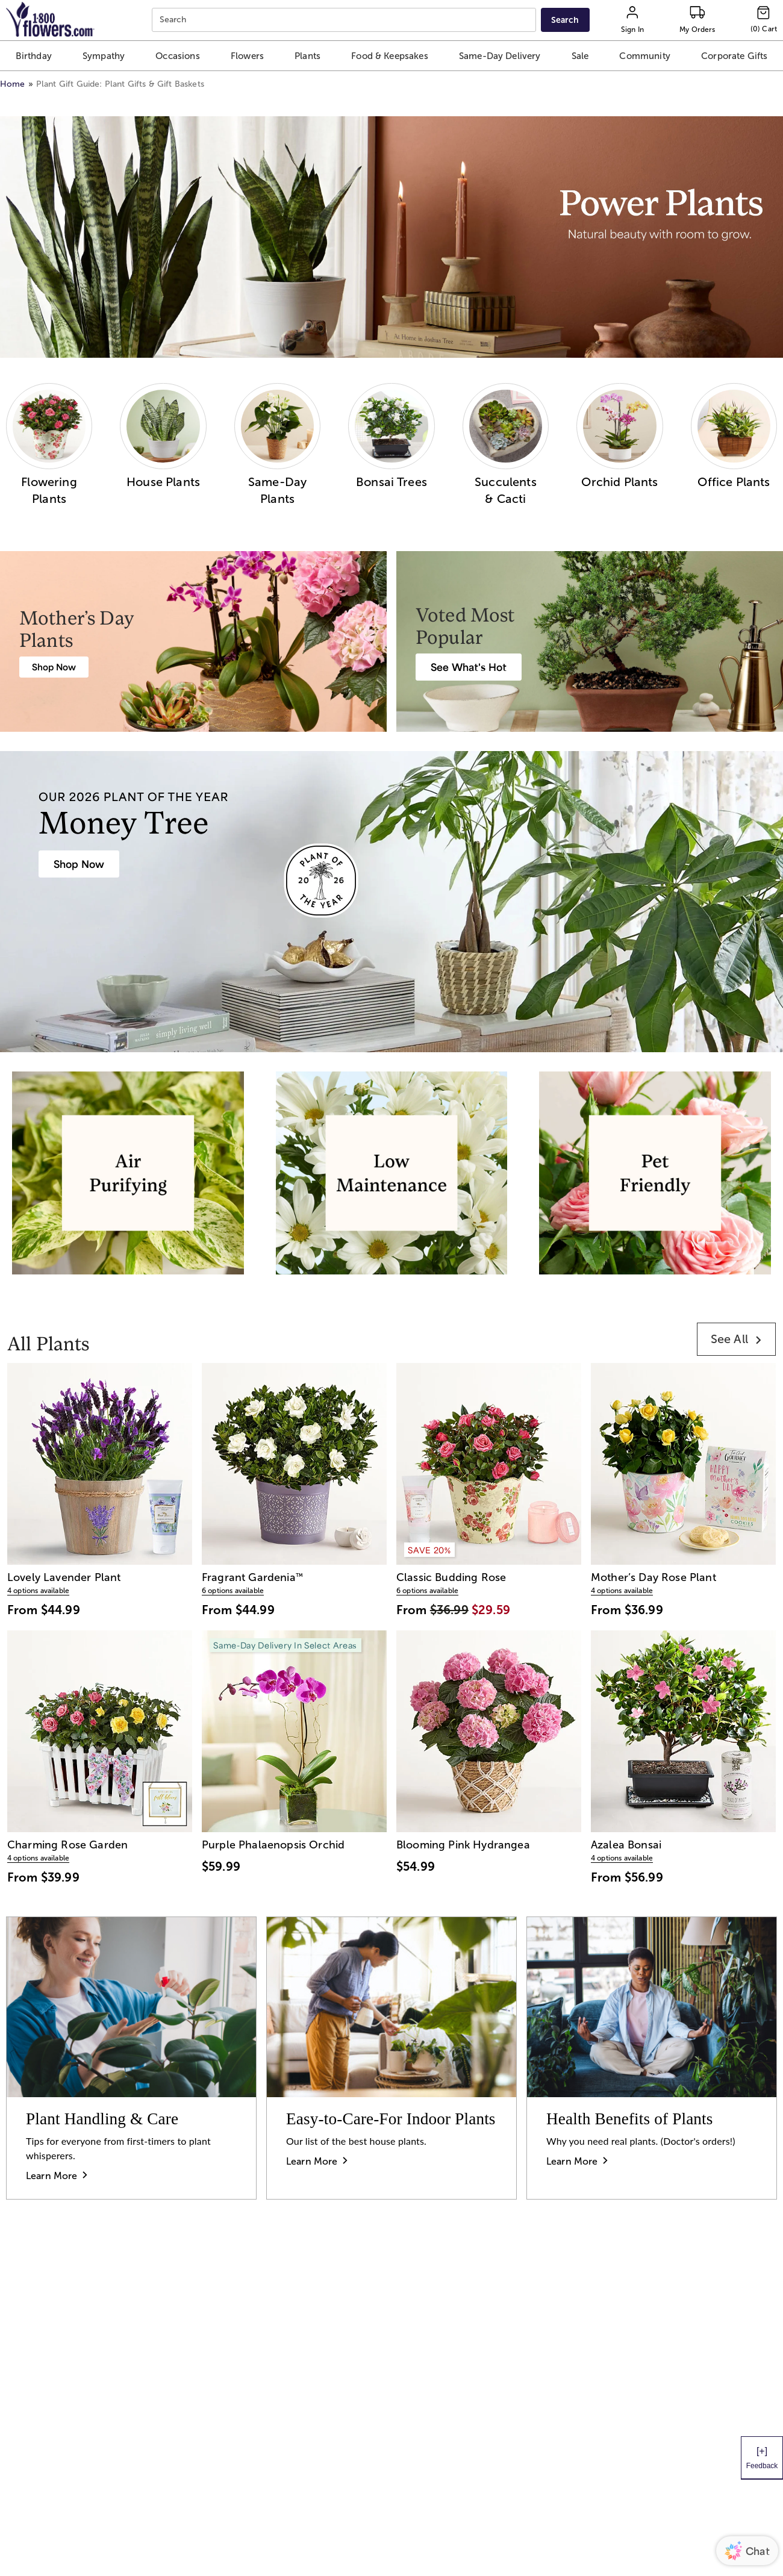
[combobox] (345, 20)
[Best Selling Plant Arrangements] (469, 667)
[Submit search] (565, 20)
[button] (33, 55)
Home (12, 84)
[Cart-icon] (763, 19)
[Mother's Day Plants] (54, 667)
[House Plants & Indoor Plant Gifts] (79, 864)
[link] (736, 1339)
